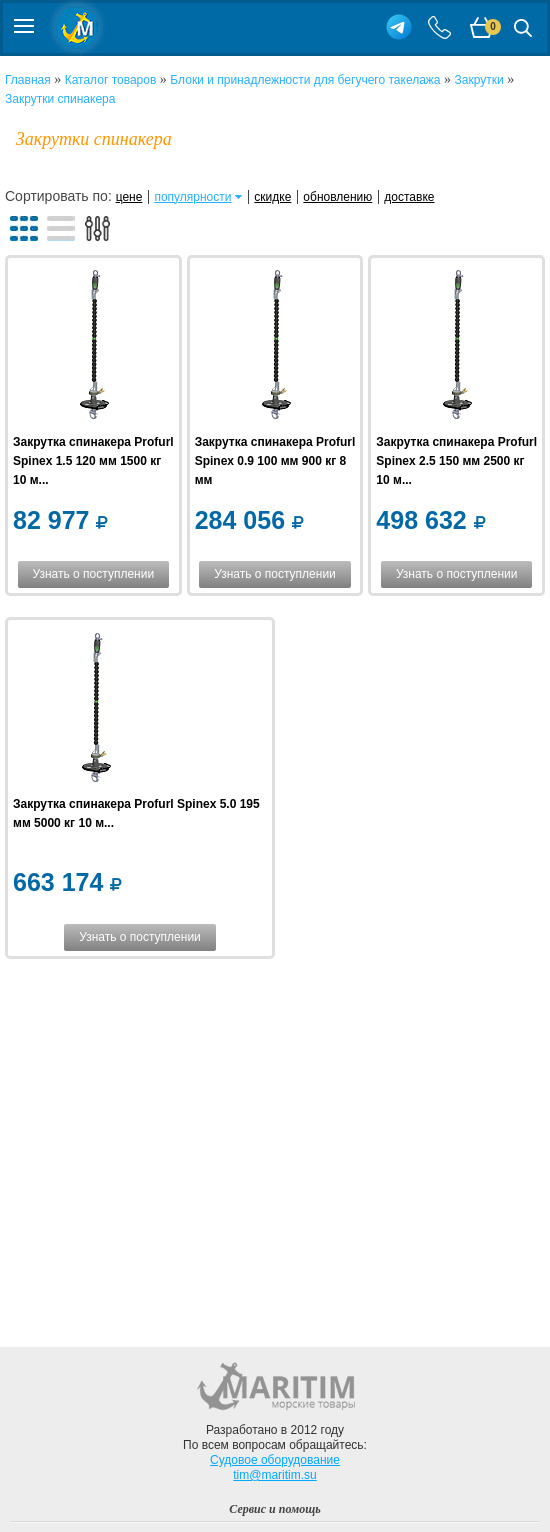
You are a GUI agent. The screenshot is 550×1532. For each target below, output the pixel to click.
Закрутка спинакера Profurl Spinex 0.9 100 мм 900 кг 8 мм (275, 461)
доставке (409, 197)
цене (129, 197)
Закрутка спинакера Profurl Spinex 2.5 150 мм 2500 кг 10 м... (456, 461)
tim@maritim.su (275, 1475)
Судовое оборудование (275, 1460)
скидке (272, 197)
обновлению (337, 197)
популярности (192, 197)
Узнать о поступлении (94, 574)
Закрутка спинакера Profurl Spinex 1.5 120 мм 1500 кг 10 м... (93, 461)
